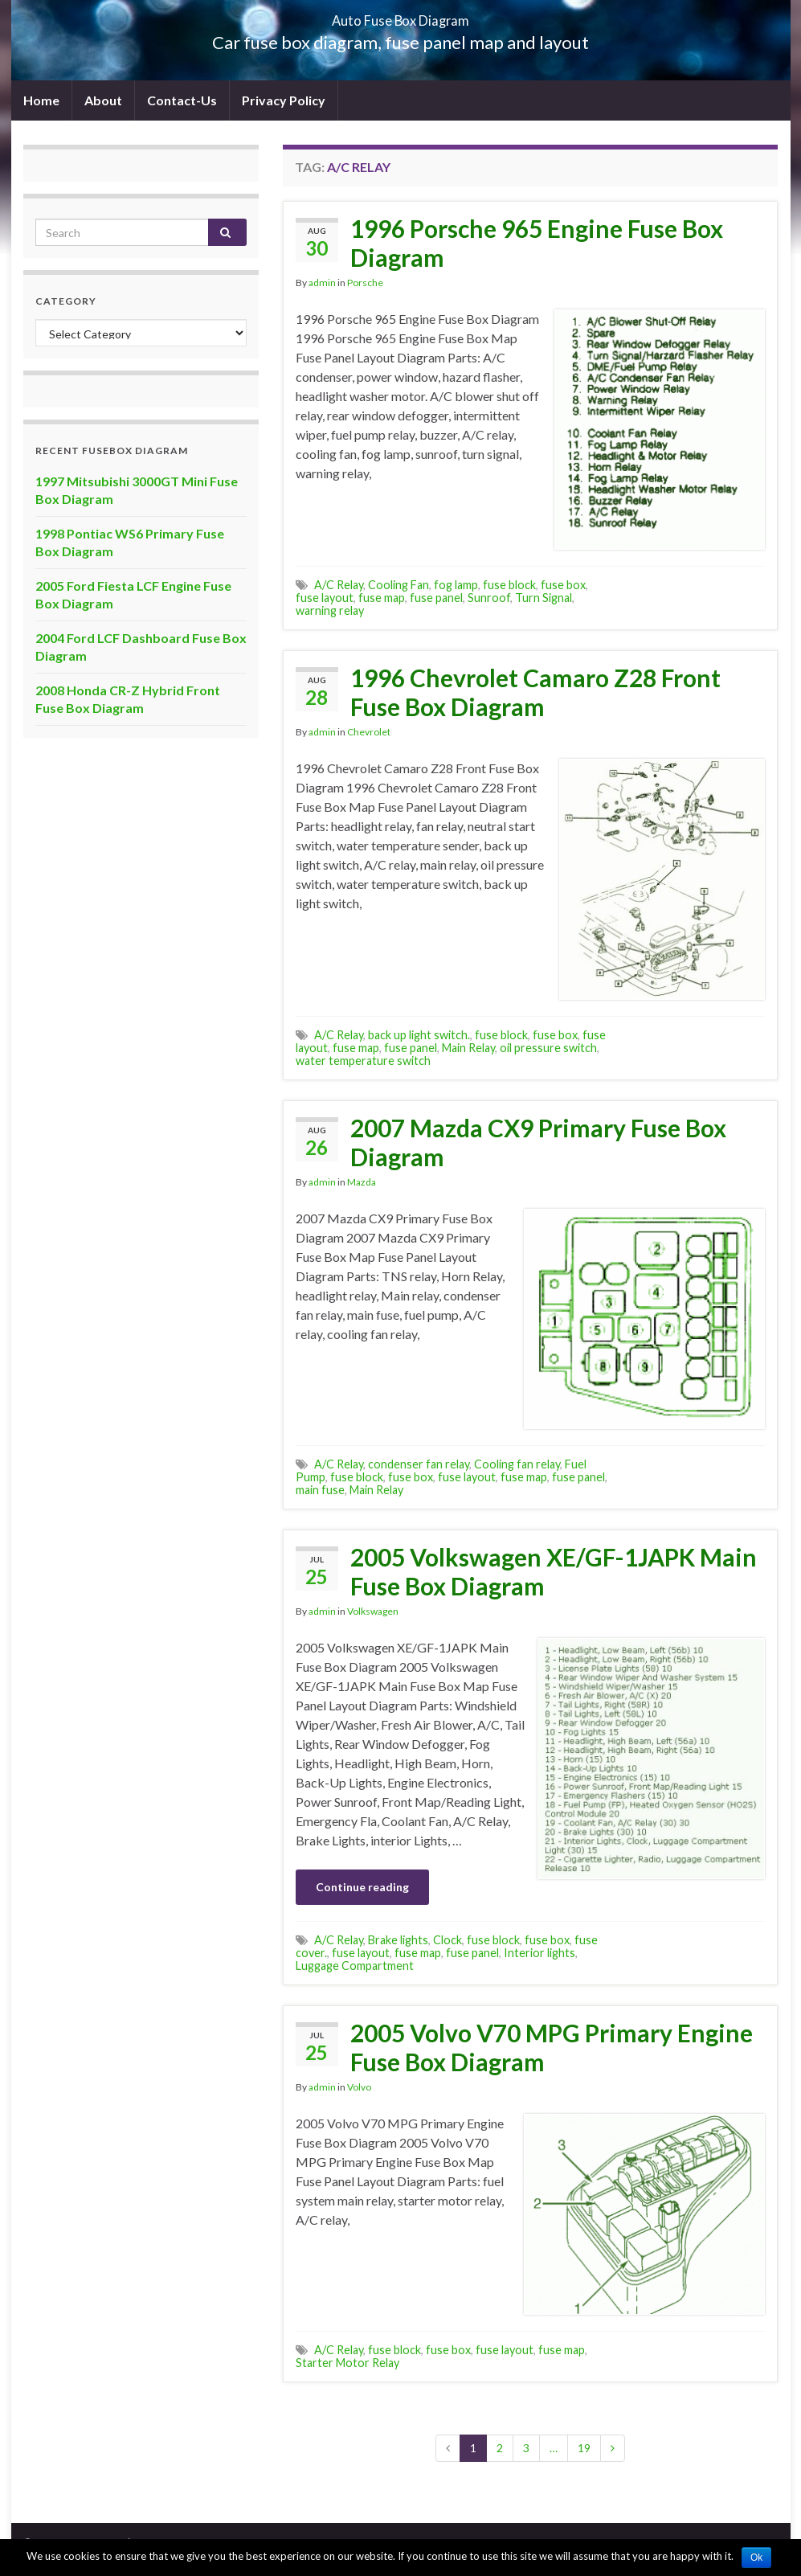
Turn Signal (543, 597)
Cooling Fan (398, 585)
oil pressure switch (548, 1048)
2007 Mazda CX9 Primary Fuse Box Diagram (538, 1142)
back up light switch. (419, 1035)
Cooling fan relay (517, 1464)
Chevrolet (368, 732)
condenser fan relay (418, 1464)
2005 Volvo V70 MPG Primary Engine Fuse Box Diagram (551, 2047)
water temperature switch (363, 1060)
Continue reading (362, 1887)
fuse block (509, 585)
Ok (756, 2557)
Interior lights (539, 1953)
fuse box (563, 585)
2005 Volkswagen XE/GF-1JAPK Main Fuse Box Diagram (553, 1571)
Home (41, 100)
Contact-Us (182, 100)
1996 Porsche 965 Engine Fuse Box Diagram (536, 243)
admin (322, 282)
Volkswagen (372, 1611)
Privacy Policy (283, 100)
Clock (447, 1940)
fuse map (381, 597)
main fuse (320, 1490)
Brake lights (398, 1940)
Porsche (365, 282)
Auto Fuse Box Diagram (400, 15)
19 (584, 2448)
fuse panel (436, 597)
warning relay (330, 610)
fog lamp (456, 585)
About (103, 100)
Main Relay (468, 1048)
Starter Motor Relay (347, 2362)
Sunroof (489, 597)
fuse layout (325, 597)
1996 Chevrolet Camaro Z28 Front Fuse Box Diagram (535, 692)
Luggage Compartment (355, 1965)
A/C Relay (338, 585)
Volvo (359, 2087)
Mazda (361, 1182)
